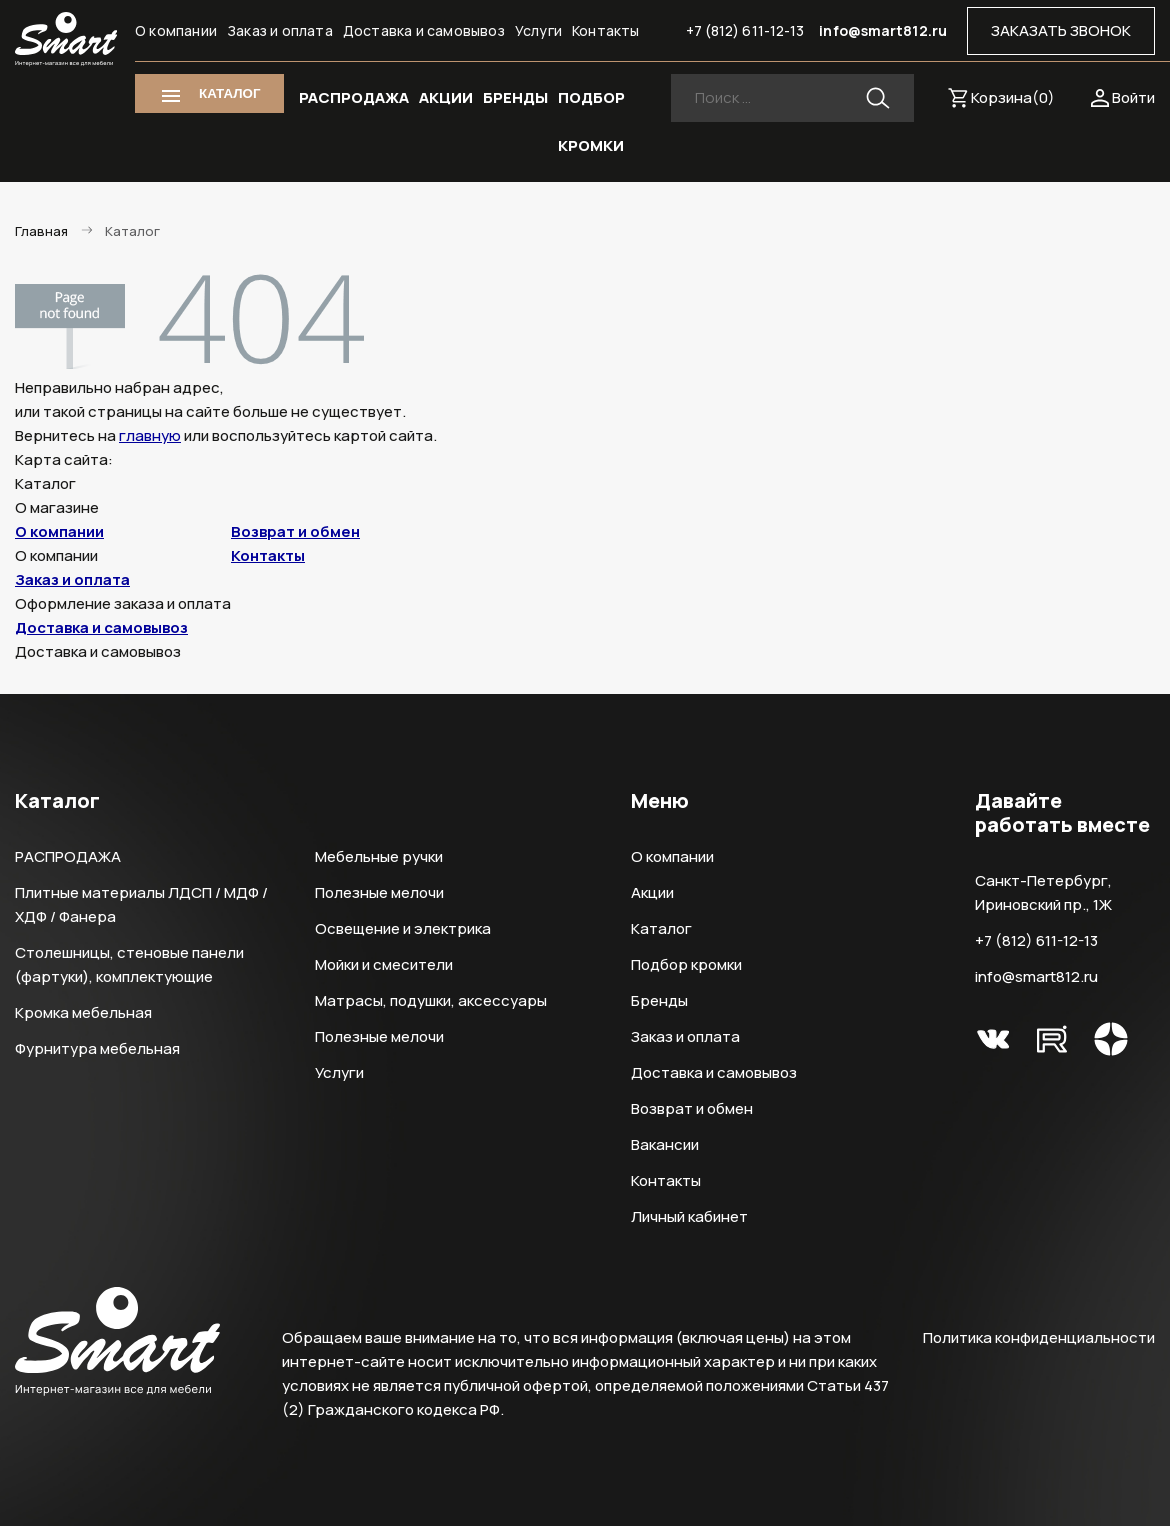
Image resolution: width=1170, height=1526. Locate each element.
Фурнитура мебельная (97, 1048)
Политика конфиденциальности (1039, 1337)
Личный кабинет (689, 1216)
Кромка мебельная (83, 1012)
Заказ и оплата (280, 30)
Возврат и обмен (295, 531)
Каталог (661, 928)
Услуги (538, 30)
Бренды (659, 1000)
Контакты (606, 30)
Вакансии (665, 1144)
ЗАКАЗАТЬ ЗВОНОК (1061, 30)
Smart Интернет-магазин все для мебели (66, 39)
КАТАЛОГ (229, 93)
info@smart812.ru (883, 30)
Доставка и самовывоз (424, 30)
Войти (1133, 97)
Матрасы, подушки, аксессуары (431, 1000)
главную (150, 435)
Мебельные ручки (379, 856)
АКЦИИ (446, 97)
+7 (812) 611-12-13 (745, 30)
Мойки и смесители (384, 964)
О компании (176, 30)
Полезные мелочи (379, 892)
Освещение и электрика (403, 928)
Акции (652, 892)
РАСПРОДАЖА (354, 97)
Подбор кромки (686, 964)
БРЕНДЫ (515, 97)
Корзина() (1013, 97)
